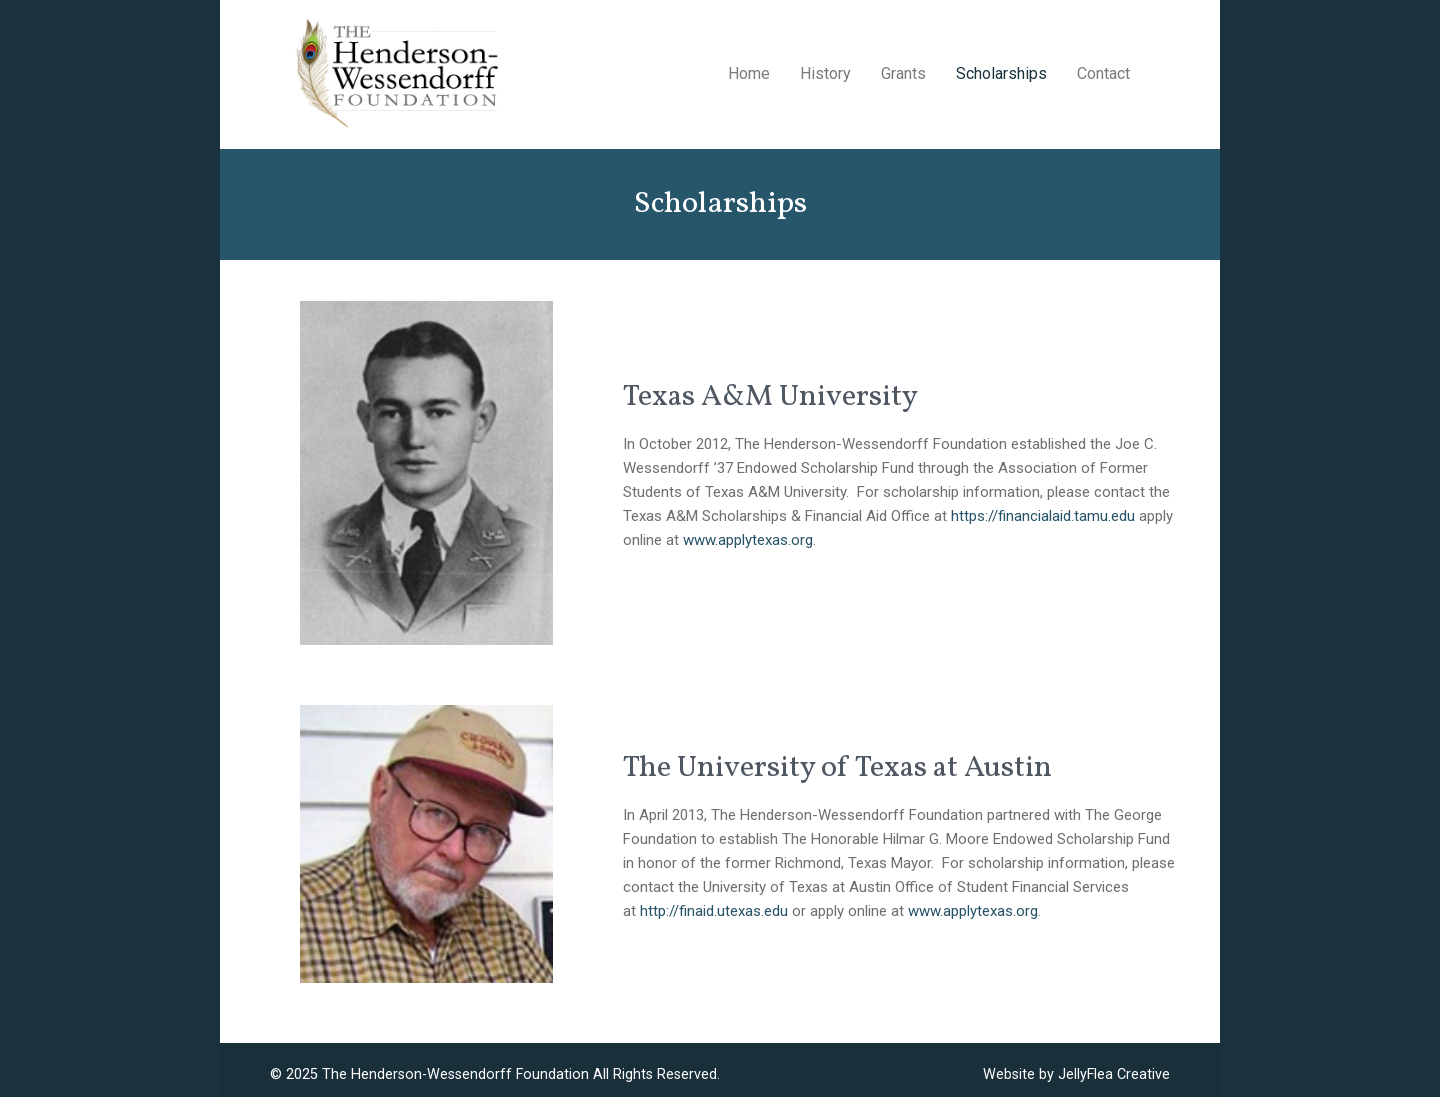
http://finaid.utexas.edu (714, 911)
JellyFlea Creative (1114, 1074)
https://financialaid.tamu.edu (1043, 516)
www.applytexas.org (748, 540)
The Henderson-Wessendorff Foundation (455, 1074)
